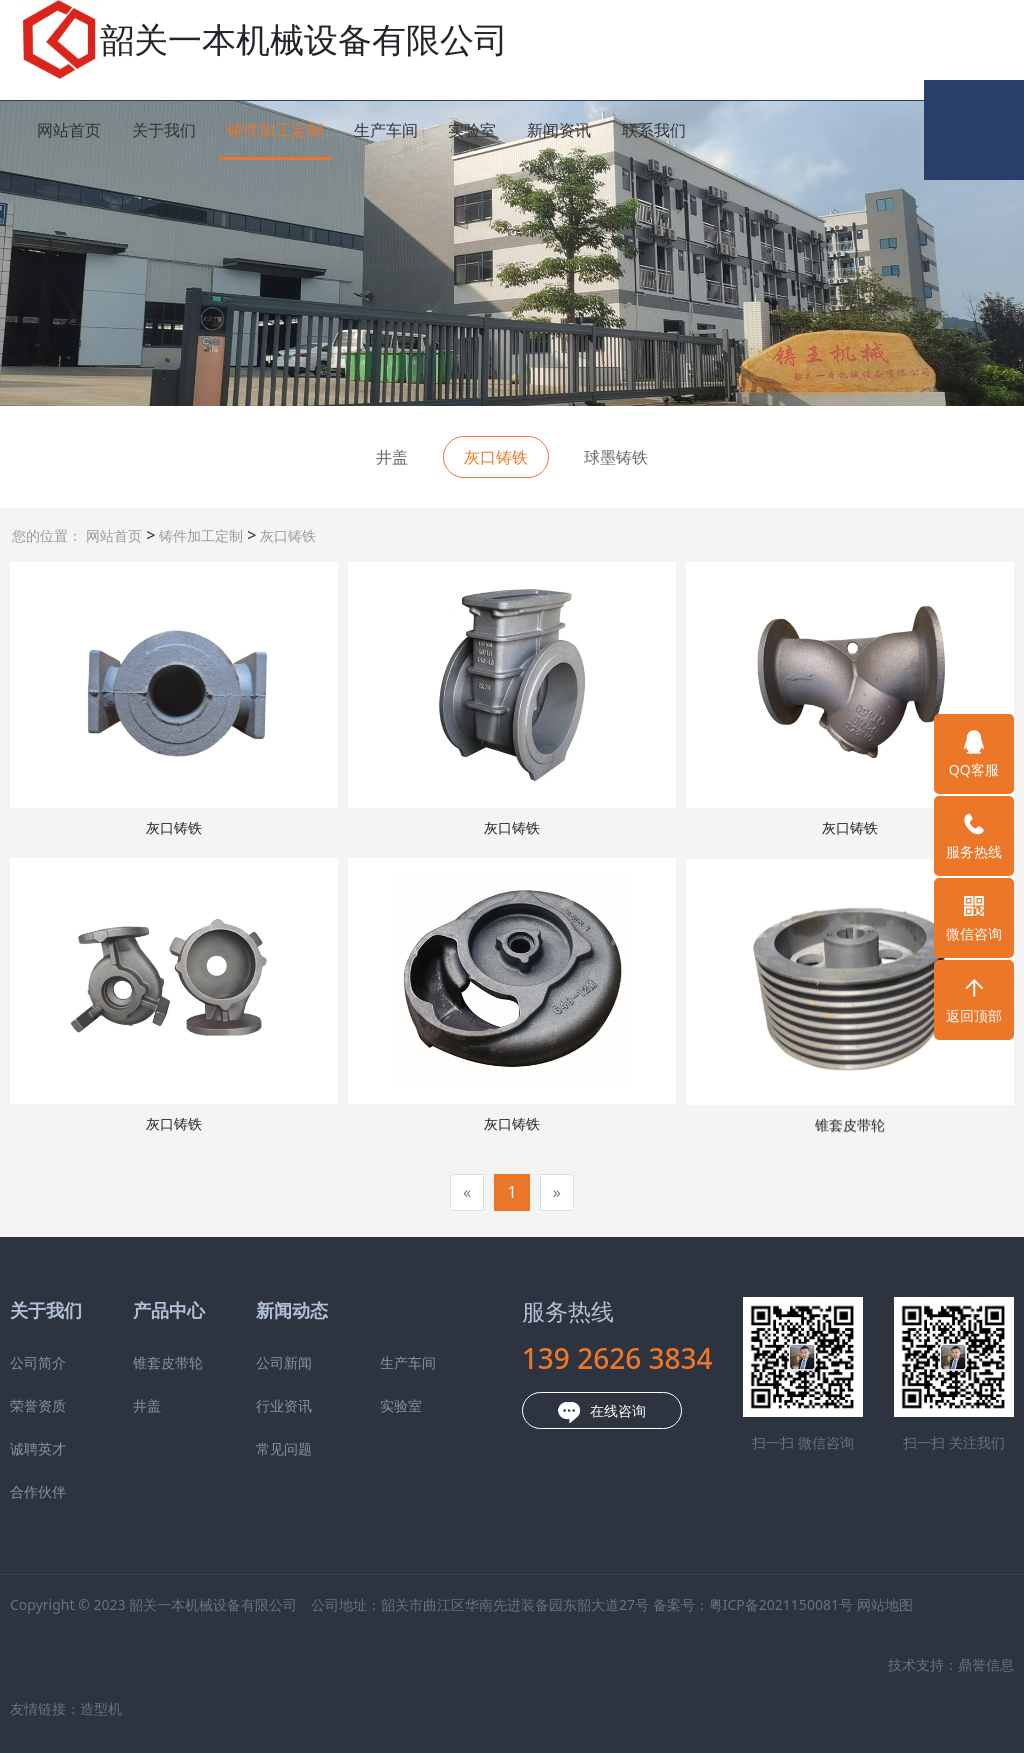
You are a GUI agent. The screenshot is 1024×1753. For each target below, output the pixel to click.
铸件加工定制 (275, 130)
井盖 (392, 457)
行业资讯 (187, 1405)
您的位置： (47, 535)
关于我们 (164, 130)
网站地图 (788, 1604)
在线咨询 (505, 1412)
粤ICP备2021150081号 (684, 1604)
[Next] (557, 1192)
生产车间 (386, 130)
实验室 (472, 130)
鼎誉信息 (889, 1664)
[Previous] (467, 1192)
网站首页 (69, 130)
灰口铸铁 (286, 535)
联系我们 (654, 130)
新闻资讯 (559, 130)
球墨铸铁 (616, 457)
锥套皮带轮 (71, 1362)
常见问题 (187, 1448)
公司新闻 (187, 1362)
